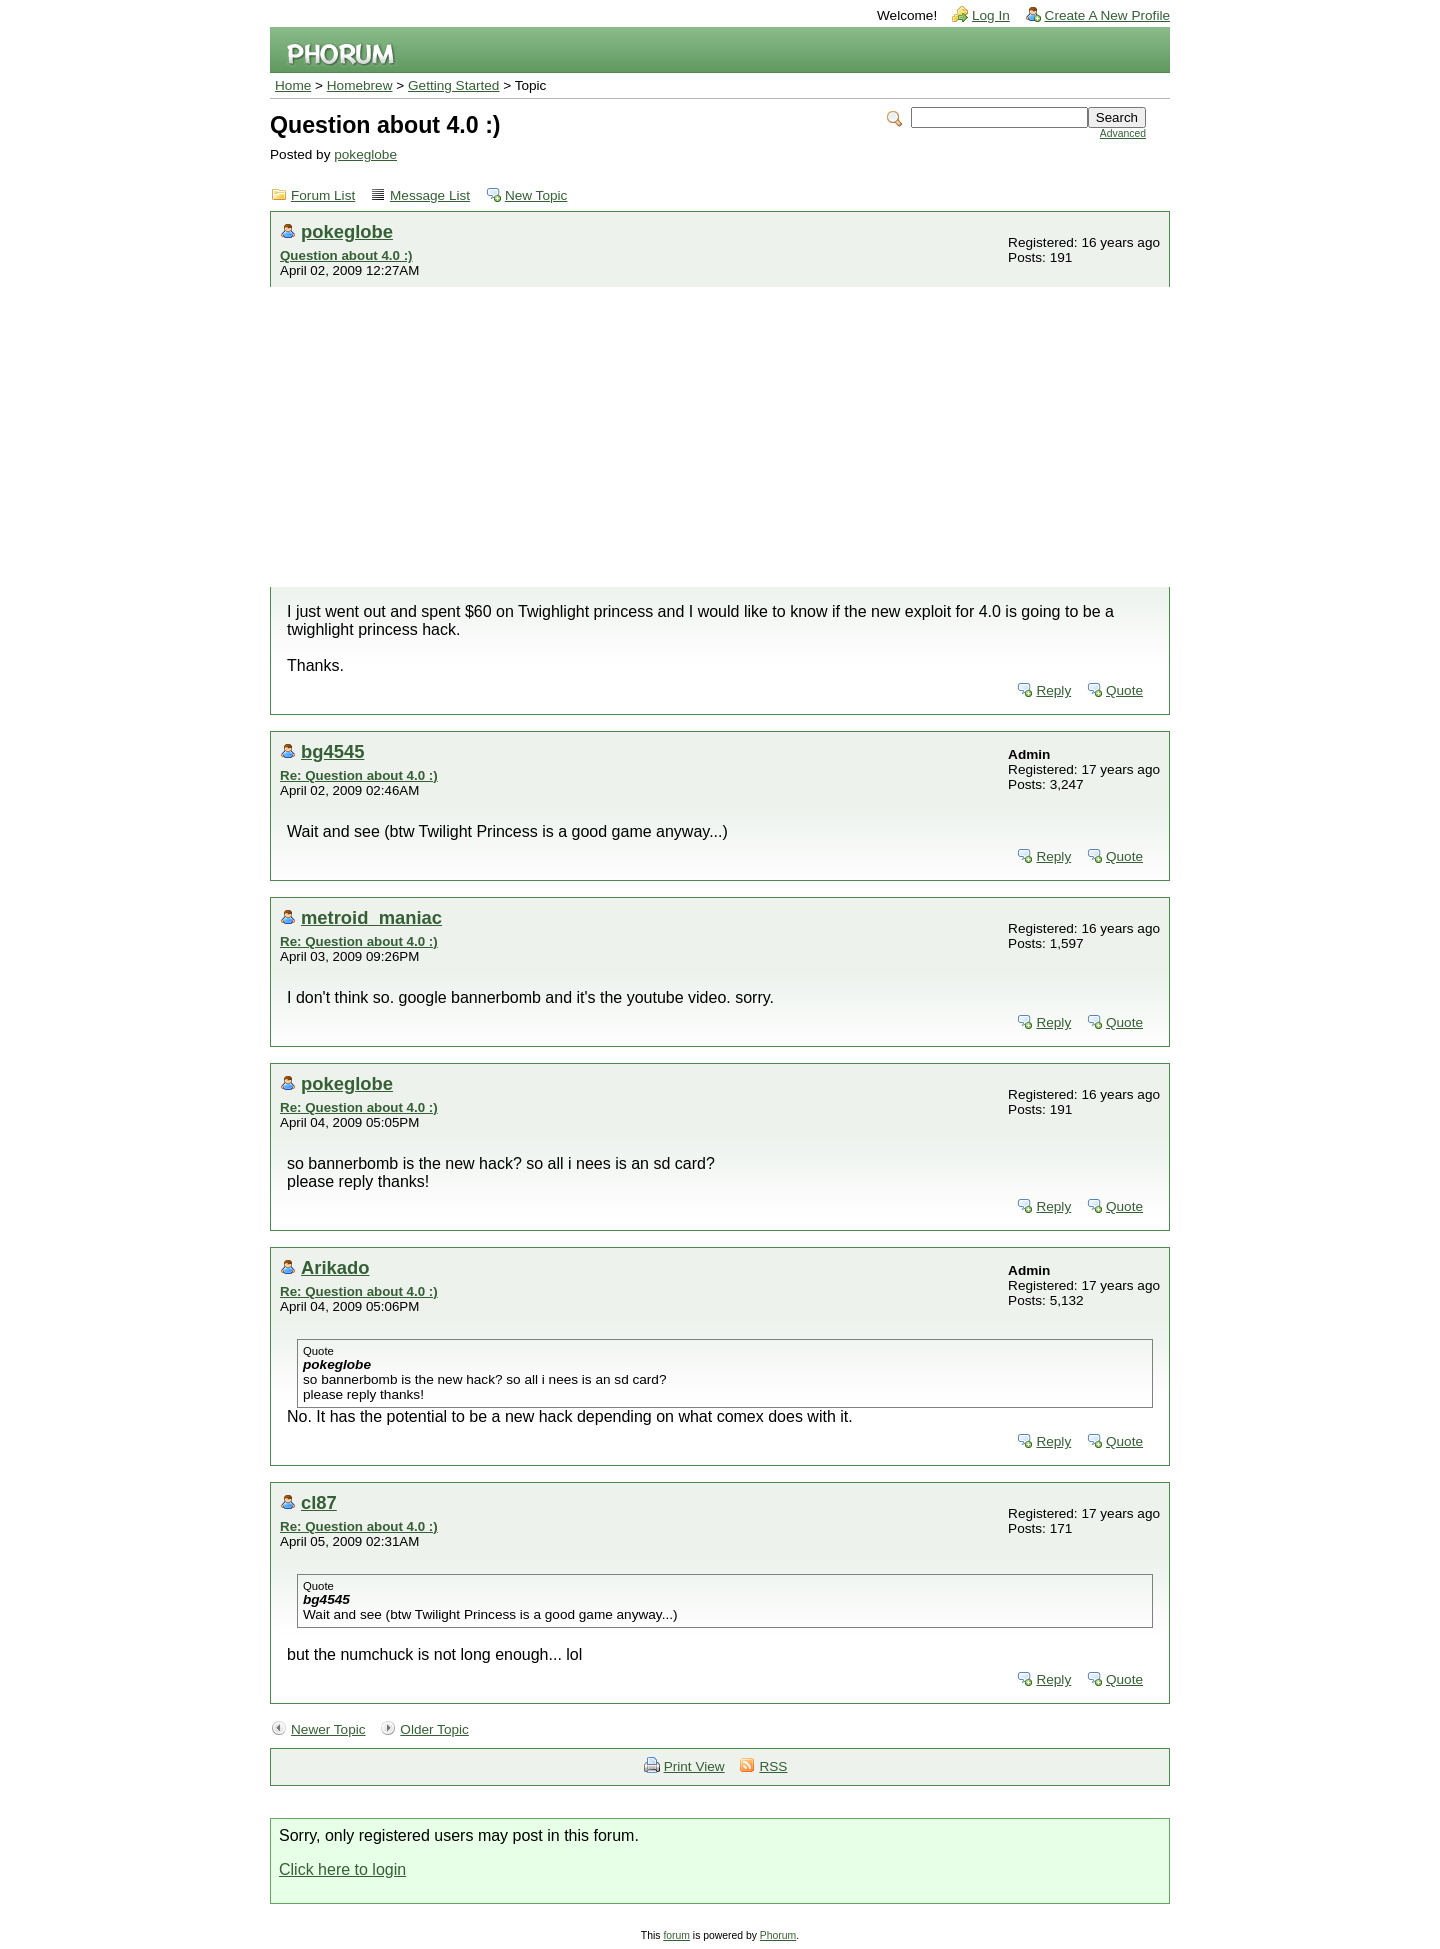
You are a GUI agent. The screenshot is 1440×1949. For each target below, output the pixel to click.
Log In (991, 15)
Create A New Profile (1107, 15)
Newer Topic (328, 1729)
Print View (694, 1766)
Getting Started (453, 85)
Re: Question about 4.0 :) (359, 775)
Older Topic (434, 1729)
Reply (1053, 690)
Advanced (1123, 133)
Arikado (335, 1267)
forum (676, 1935)
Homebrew (360, 85)
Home (293, 85)
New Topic (536, 195)
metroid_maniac (371, 917)
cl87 (319, 1502)
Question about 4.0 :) (346, 255)
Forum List (323, 195)
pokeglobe (365, 154)
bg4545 (332, 751)
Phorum (778, 1935)
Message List (430, 195)
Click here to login (342, 1869)
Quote (1124, 690)
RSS (773, 1766)
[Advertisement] (720, 437)
